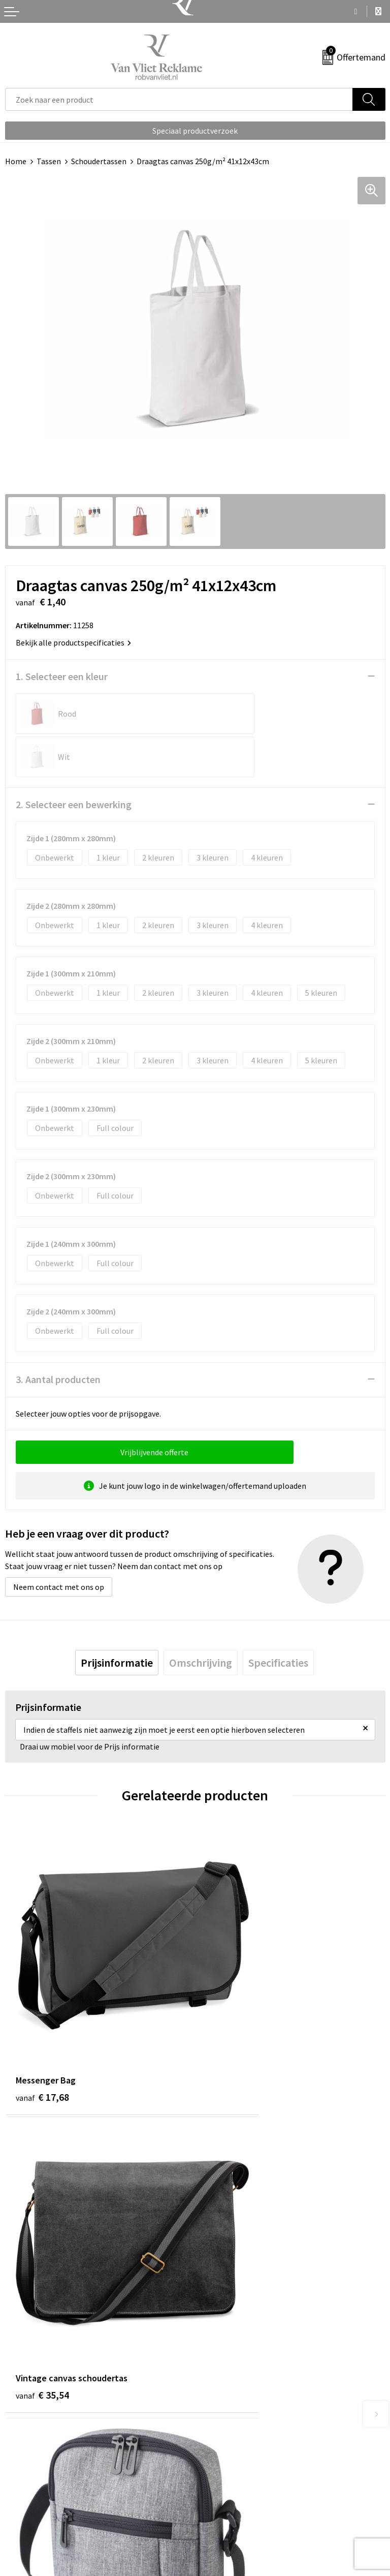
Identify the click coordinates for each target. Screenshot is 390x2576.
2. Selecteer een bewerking (74, 761)
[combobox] (179, 99)
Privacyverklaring (230, 2510)
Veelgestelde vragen (235, 2327)
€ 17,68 (42, 1989)
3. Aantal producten (58, 1336)
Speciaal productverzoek (195, 131)
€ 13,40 (232, 2225)
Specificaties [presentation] (278, 1619)
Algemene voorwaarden (241, 2479)
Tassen (49, 161)
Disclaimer (218, 2526)
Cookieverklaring (229, 2495)
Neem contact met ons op (58, 1544)
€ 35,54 (232, 1989)
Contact (19, 2479)
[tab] (116, 1619)
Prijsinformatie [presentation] (117, 1619)
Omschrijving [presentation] (200, 1619)
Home (15, 161)
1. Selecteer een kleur (62, 676)
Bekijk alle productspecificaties (73, 642)
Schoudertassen (98, 161)
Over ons (215, 2312)
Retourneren (27, 2495)
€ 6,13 (40, 2225)
